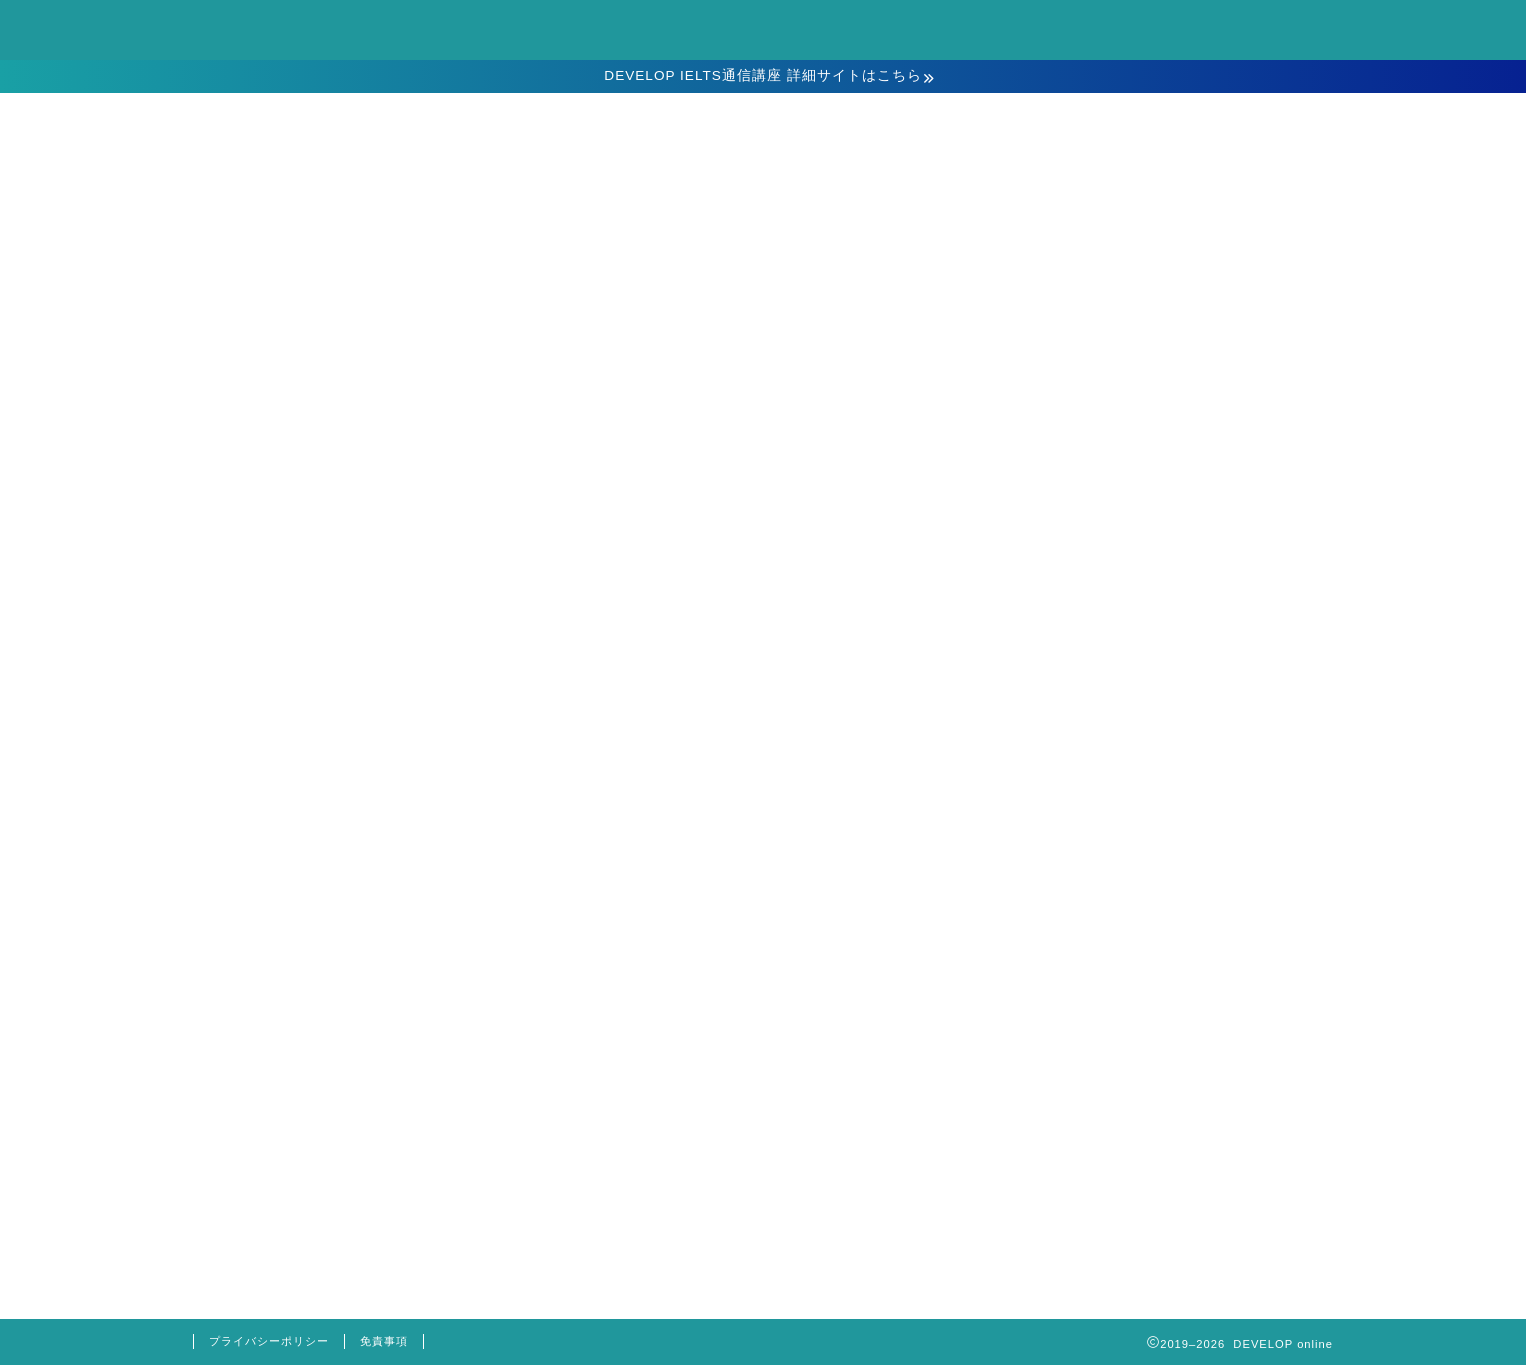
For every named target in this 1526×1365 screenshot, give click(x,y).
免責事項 (384, 1341)
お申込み (763, 400)
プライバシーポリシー (269, 1341)
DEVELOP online (763, 28)
